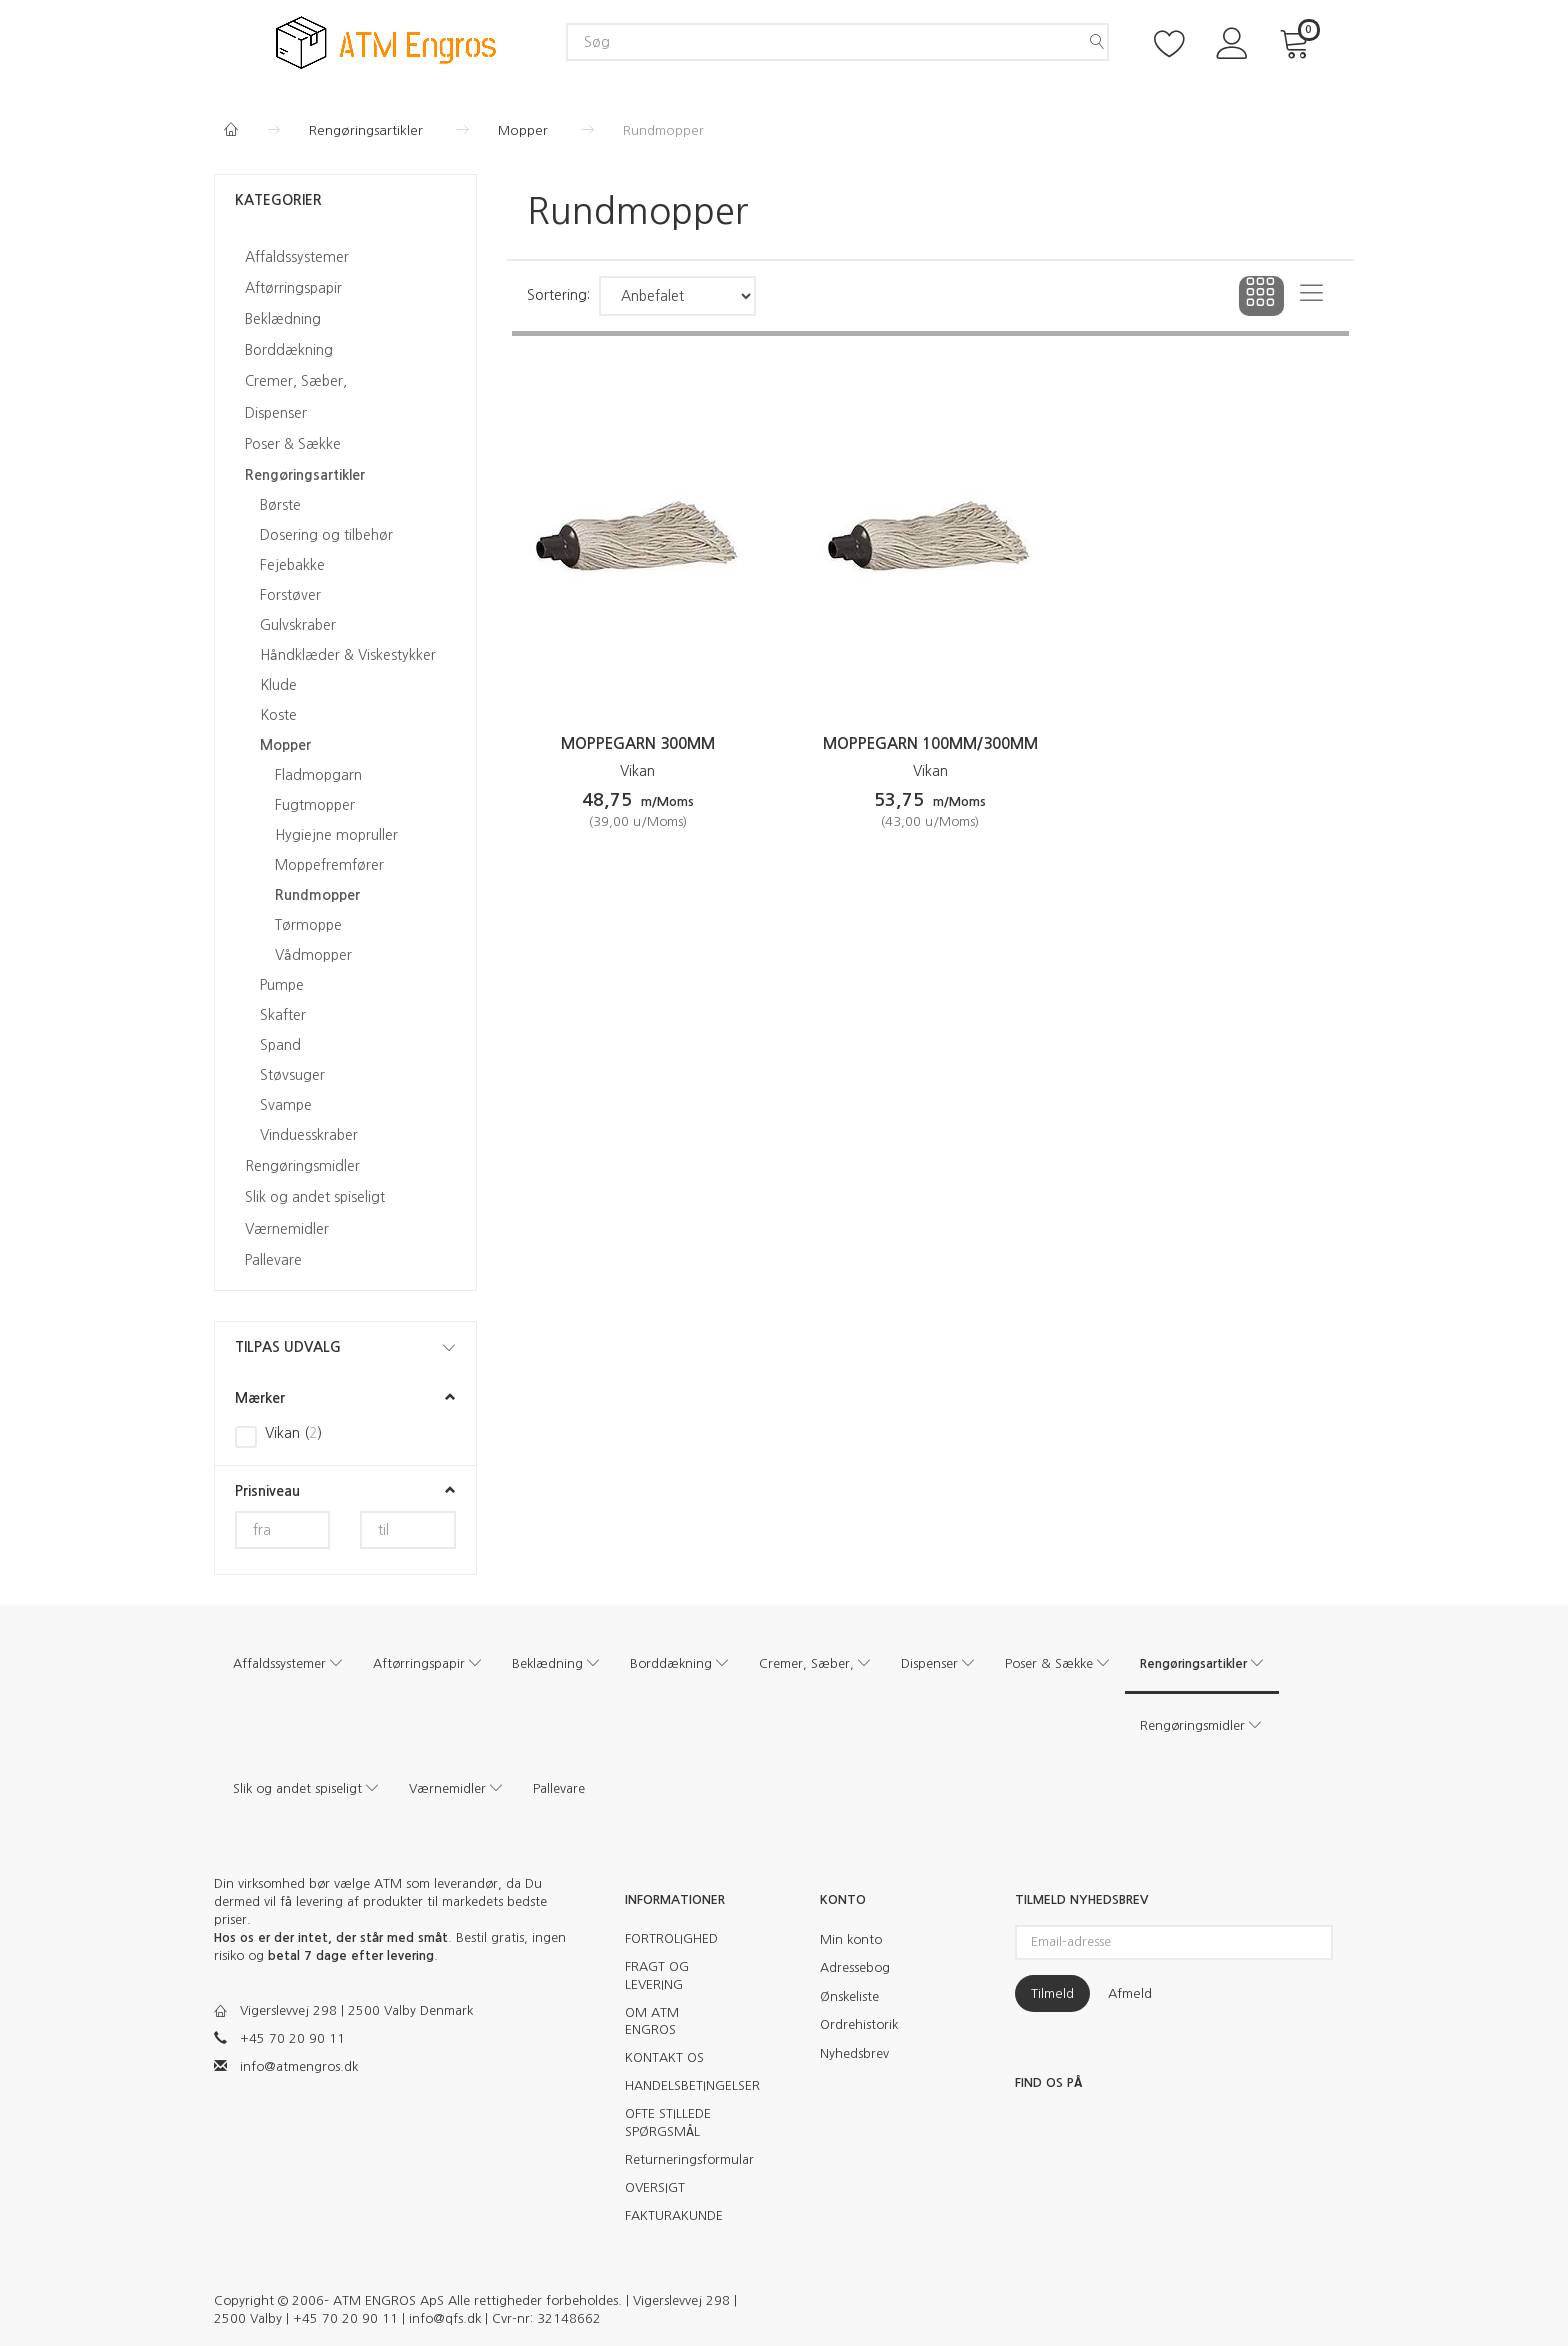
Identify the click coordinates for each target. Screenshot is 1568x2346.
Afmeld (1130, 1993)
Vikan (637, 771)
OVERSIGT (655, 2187)
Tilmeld (1052, 1993)
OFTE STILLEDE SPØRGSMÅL (668, 2122)
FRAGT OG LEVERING (657, 1975)
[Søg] (1097, 42)
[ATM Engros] (386, 41)
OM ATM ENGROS (652, 2021)
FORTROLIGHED (671, 1938)
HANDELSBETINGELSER (681, 2085)
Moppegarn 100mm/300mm (930, 743)
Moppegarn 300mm (638, 743)
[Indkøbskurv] (1298, 41)
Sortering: (558, 295)
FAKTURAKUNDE (674, 2215)
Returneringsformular (681, 2159)
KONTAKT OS (664, 2057)
